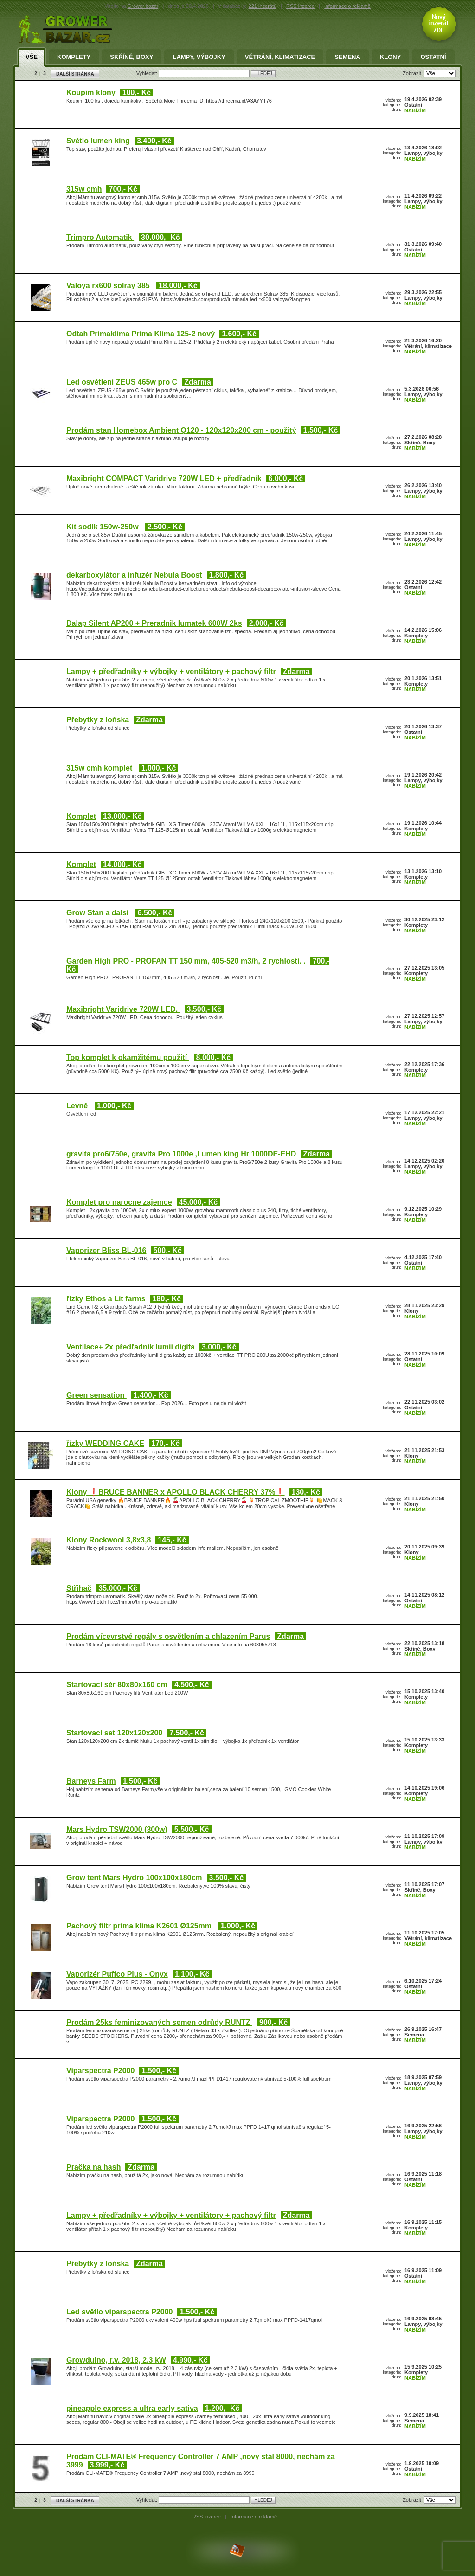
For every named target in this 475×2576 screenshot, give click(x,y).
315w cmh (84, 189)
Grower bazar (143, 6)
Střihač (78, 1588)
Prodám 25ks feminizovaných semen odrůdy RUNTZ (159, 2022)
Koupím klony (91, 92)
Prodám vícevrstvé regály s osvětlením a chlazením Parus (168, 1636)
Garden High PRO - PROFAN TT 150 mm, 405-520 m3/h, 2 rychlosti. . (186, 961)
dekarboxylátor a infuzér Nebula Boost (134, 575)
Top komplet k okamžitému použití (127, 1057)
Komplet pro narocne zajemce (119, 1202)
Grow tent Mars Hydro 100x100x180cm (134, 1878)
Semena (347, 57)
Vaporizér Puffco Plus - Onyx (117, 1974)
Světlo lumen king (98, 141)
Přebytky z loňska (97, 720)
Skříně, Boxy (131, 57)
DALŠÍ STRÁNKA (75, 74)
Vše (31, 57)
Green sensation (96, 1395)
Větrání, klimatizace (280, 57)
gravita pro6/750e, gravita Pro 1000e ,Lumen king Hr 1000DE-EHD (181, 1154)
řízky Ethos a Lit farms (106, 1299)
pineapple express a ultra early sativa (132, 2408)
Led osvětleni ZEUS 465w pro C (121, 382)
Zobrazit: (413, 73)
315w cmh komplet (100, 768)
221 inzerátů (263, 6)
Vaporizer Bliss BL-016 (106, 1250)
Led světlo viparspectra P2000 (119, 2312)
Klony (391, 57)
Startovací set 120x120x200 (114, 1733)
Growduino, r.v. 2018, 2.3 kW (116, 2360)
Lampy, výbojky (198, 57)
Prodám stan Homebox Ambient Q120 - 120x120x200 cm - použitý (181, 430)
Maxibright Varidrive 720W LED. (123, 1009)
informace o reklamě (347, 6)
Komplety (74, 57)
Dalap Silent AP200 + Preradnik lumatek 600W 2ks (154, 623)
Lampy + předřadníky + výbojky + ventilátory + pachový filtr (171, 671)
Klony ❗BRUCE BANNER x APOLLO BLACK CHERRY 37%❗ (175, 1492)
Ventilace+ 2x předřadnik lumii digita (130, 1347)
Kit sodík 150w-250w (103, 527)
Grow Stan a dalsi (98, 913)
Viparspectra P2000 (100, 2071)
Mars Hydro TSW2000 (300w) (116, 1829)
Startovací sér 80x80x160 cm (116, 1685)
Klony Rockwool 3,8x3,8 (108, 1540)
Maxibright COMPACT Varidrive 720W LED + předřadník (164, 478)
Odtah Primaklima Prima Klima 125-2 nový (140, 334)
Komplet (81, 816)
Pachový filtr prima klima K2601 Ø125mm (139, 1926)
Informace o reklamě (254, 2516)
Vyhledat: (147, 73)
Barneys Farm (91, 1781)
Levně (78, 1106)
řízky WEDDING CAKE (105, 1443)
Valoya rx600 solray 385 (109, 285)
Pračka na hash (93, 2167)
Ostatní (433, 57)
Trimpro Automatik (100, 237)
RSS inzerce (300, 6)
